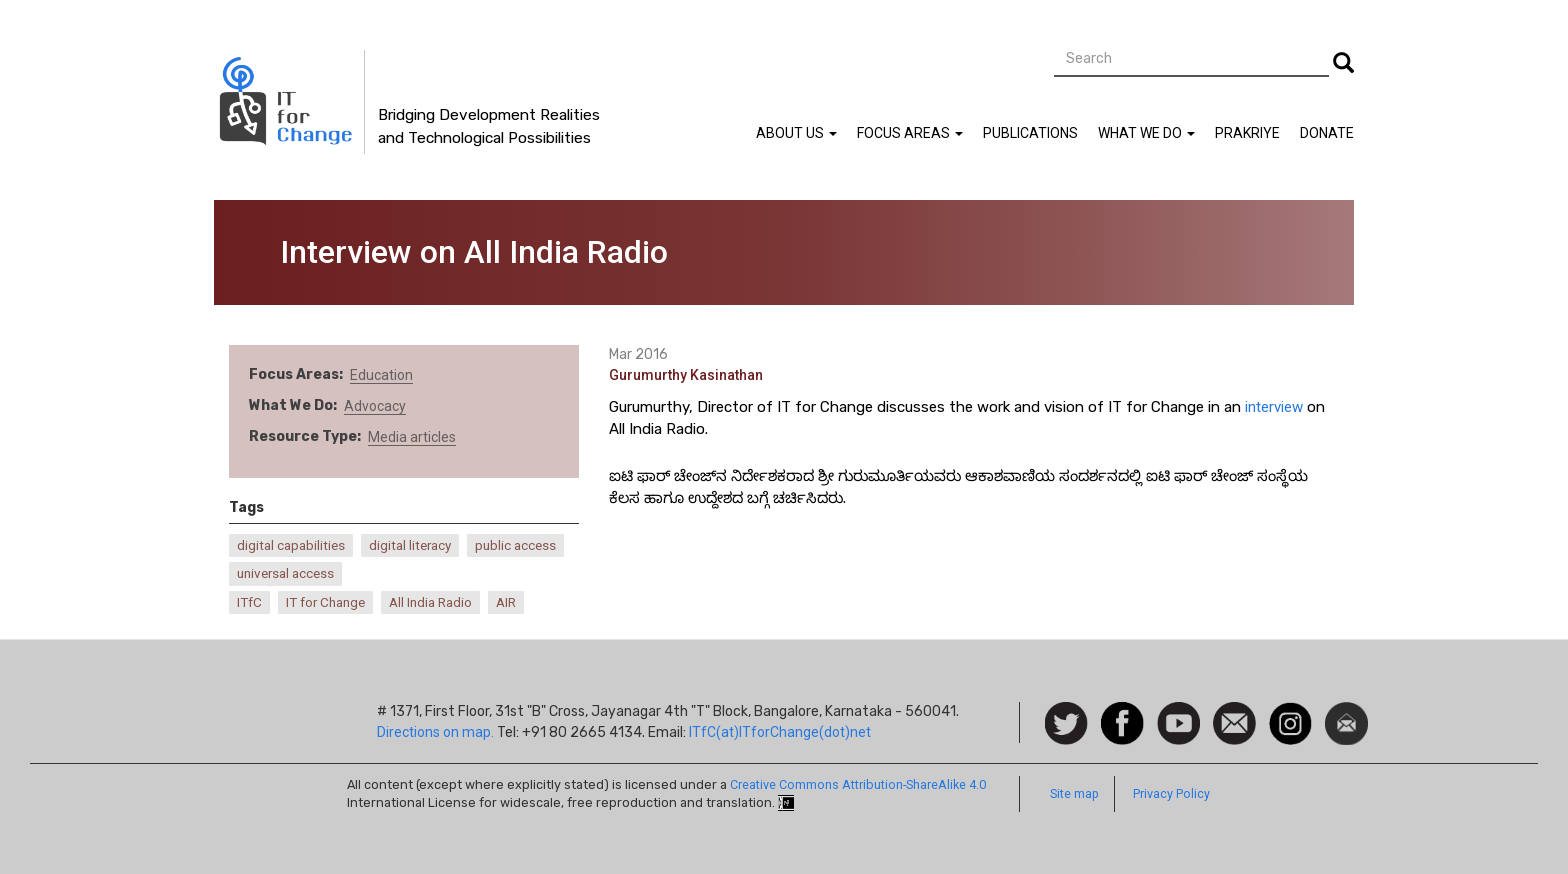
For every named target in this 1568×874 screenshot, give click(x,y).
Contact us (1234, 722)
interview (1274, 407)
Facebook (1122, 712)
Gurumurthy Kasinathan (686, 375)
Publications (1030, 133)
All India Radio (430, 602)
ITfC (249, 602)
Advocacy (375, 406)
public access (515, 545)
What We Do (1146, 133)
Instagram (1290, 712)
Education (381, 375)
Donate (1327, 133)
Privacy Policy (1171, 793)
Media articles (412, 437)
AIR (506, 602)
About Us (796, 133)
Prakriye (1247, 133)
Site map (1074, 793)
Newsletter (1346, 712)
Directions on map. (435, 732)
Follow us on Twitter (1066, 724)
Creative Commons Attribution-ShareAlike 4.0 (858, 784)
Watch (1177, 712)
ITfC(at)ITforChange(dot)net (780, 732)
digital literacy (410, 545)
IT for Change (325, 602)
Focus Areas (910, 133)
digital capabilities (291, 545)
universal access (285, 573)
